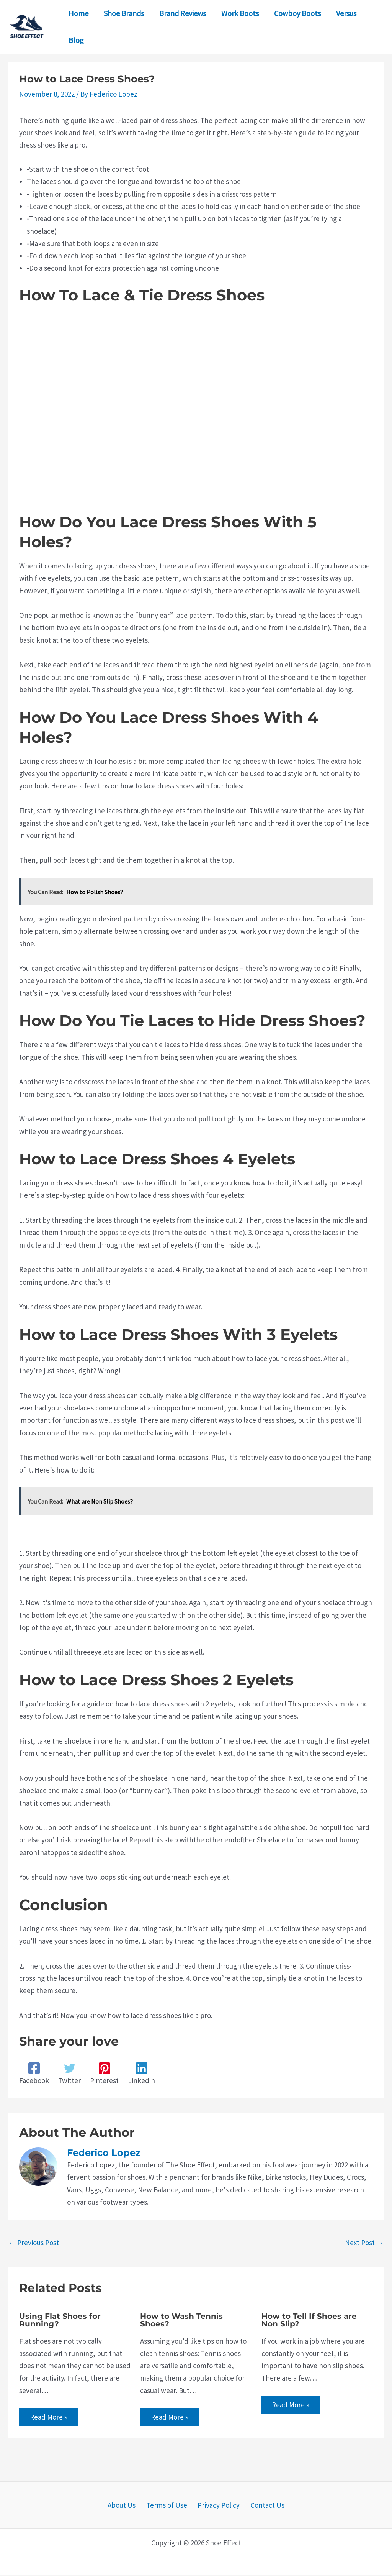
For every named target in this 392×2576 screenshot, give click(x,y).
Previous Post (33, 2242)
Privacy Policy (217, 2505)
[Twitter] (69, 2073)
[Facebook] (34, 2073)
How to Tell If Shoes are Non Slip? (309, 2320)
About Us (126, 2505)
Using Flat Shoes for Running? (60, 2320)
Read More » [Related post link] (49, 2417)
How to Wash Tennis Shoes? (181, 2320)
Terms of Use (168, 2505)
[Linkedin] (141, 2073)
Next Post (364, 2242)
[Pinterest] (104, 2073)
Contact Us (262, 2505)
